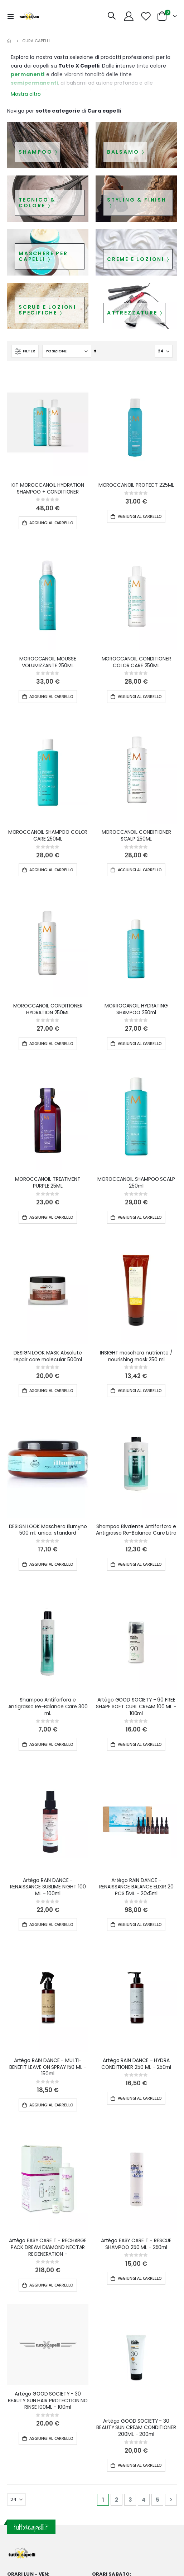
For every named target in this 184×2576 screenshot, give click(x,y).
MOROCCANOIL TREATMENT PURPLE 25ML (47, 1182)
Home (9, 40)
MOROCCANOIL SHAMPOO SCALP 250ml (136, 1182)
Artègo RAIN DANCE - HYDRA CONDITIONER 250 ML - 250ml (136, 2064)
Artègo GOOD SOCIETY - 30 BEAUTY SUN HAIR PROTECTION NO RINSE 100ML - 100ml (48, 2401)
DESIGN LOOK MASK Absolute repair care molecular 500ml (48, 1356)
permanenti (27, 74)
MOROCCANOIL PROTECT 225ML (136, 485)
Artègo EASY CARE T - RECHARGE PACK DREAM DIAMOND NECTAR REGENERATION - (48, 2247)
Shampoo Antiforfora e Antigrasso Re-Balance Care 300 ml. (48, 1706)
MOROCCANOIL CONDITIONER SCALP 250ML (136, 835)
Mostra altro (26, 94)
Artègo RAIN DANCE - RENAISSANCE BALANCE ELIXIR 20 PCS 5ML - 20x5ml (136, 1887)
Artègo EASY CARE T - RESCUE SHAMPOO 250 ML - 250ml (136, 2244)
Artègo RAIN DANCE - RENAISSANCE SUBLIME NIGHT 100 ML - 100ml (48, 1887)
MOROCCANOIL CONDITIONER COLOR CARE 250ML (136, 662)
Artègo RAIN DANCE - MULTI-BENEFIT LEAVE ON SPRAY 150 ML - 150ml (48, 2067)
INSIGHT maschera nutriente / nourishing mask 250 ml (136, 1356)
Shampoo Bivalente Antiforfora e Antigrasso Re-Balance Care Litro (136, 1530)
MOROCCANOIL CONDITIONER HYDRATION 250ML (48, 1009)
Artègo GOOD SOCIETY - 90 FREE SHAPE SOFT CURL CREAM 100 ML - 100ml (136, 1706)
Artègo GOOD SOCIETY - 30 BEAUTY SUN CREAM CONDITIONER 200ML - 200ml (136, 2428)
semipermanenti (34, 82)
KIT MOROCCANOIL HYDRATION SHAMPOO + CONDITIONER (47, 488)
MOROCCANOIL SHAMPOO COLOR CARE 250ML (48, 835)
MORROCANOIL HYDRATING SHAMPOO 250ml (136, 1009)
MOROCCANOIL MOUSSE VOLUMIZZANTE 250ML (47, 662)
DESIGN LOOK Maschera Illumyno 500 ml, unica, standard (48, 1530)
